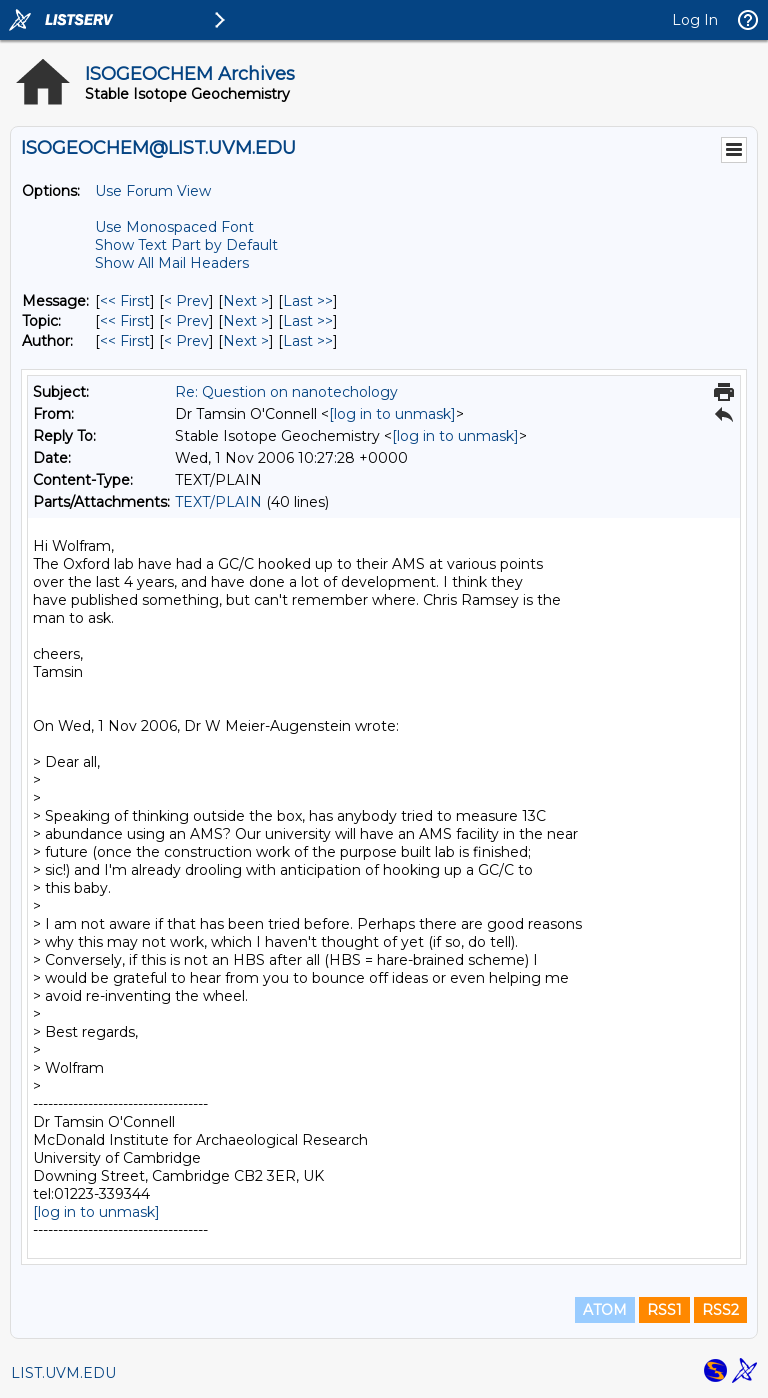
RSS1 (664, 1310)
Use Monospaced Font (174, 227)
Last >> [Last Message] (308, 301)
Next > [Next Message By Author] (246, 341)
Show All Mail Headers (172, 263)
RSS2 (720, 1310)
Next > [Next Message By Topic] (246, 321)
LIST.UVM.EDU (63, 1373)
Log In (695, 20)
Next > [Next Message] (246, 301)
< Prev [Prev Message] (186, 301)
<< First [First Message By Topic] (125, 321)
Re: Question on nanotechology (286, 392)
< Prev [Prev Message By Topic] (186, 321)
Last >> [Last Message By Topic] (308, 321)
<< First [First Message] (125, 301)
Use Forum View (153, 191)
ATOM (605, 1310)
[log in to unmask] (392, 414)
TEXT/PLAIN (218, 502)
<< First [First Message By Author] (125, 341)
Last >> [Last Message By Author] (308, 341)
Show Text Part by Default (186, 245)
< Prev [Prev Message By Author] (186, 341)
